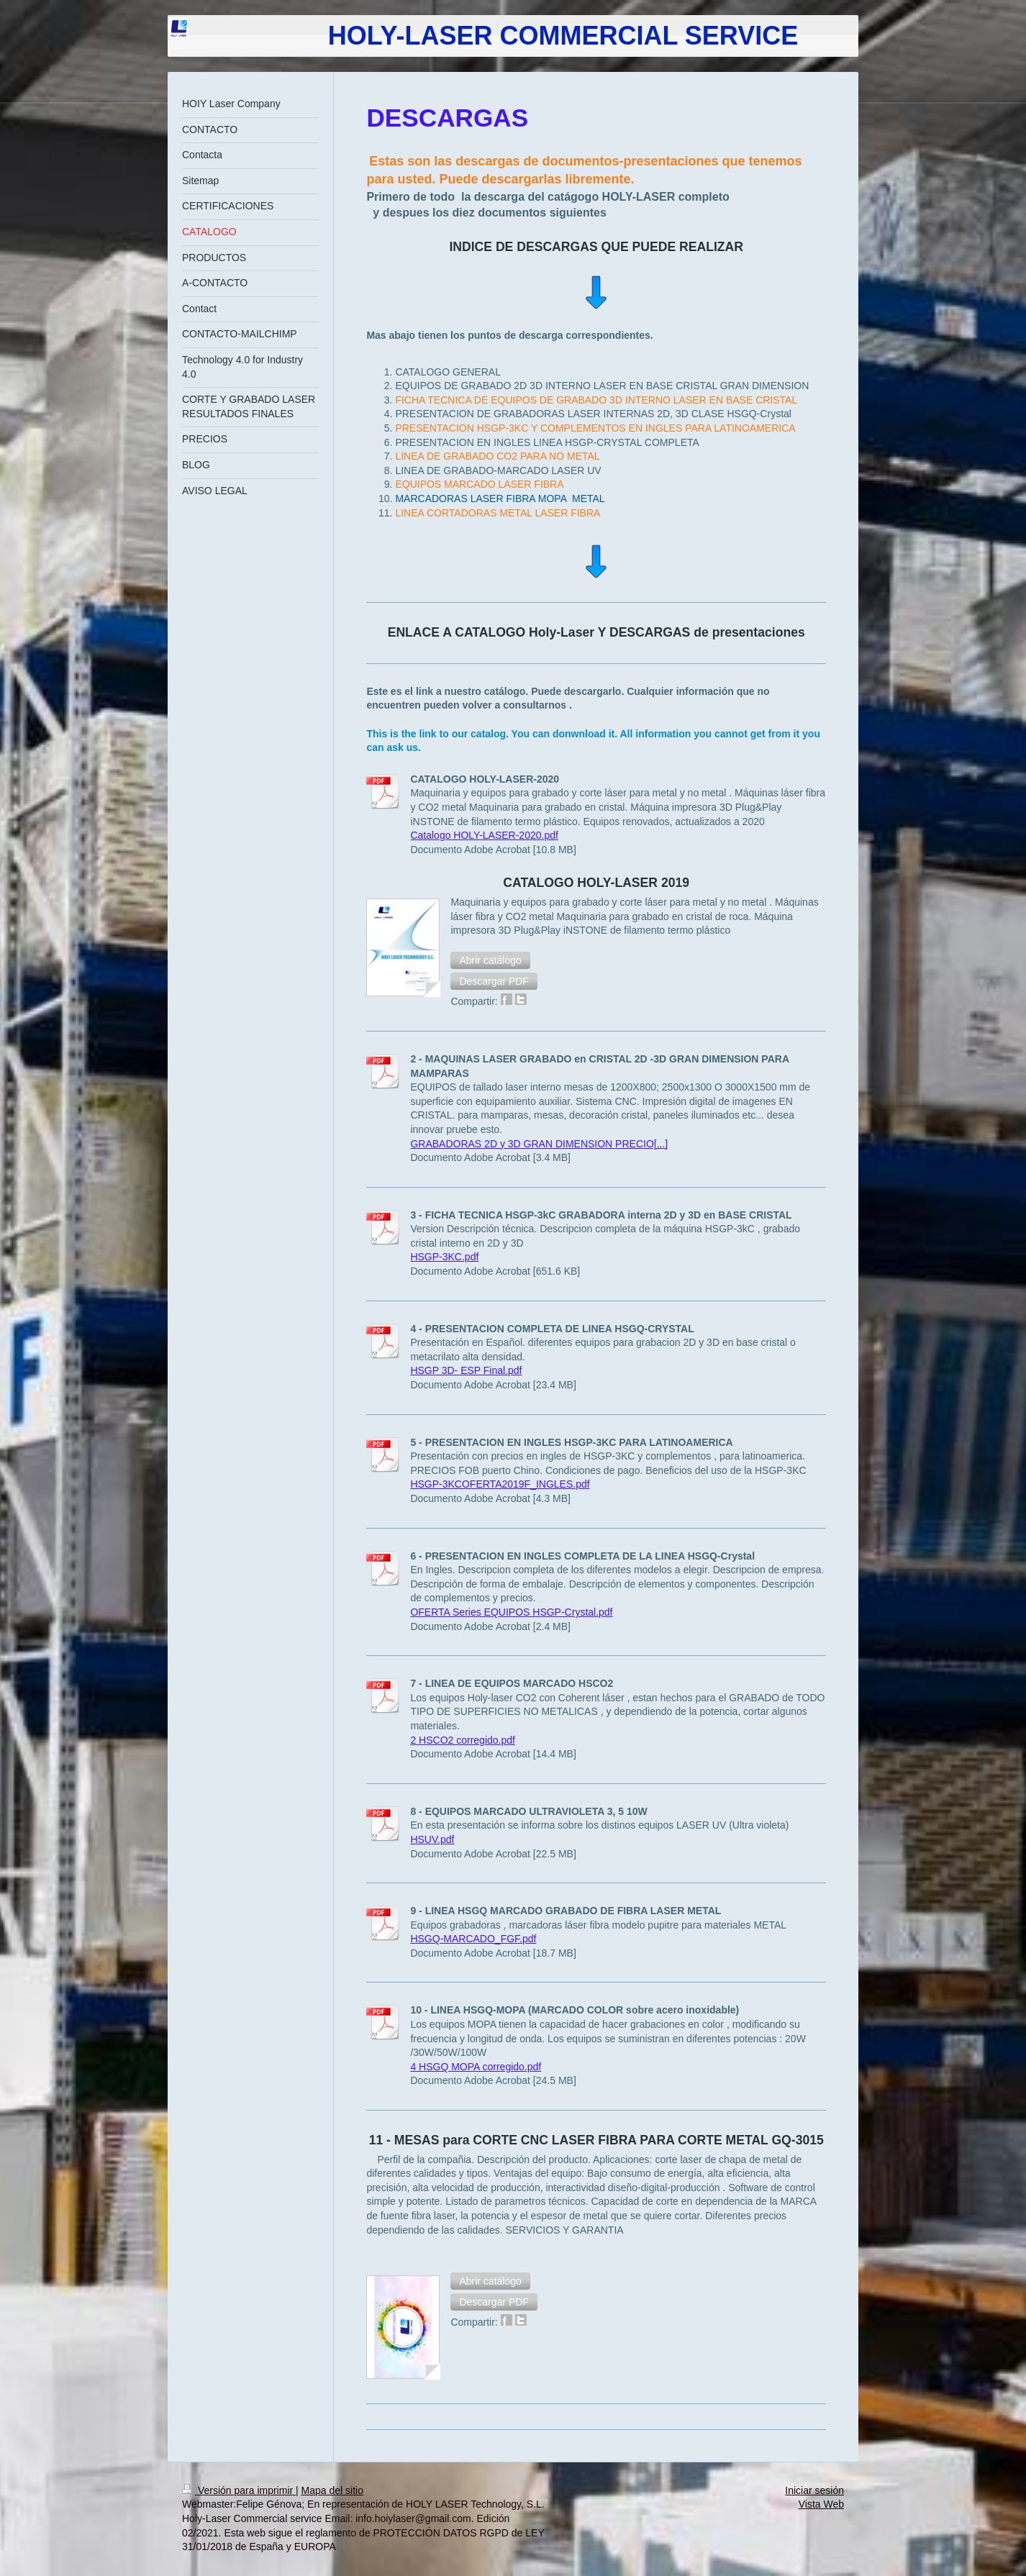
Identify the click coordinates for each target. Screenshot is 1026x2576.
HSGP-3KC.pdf (444, 1256)
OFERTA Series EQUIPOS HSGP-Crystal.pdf (511, 1612)
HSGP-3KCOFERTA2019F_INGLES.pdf (499, 1484)
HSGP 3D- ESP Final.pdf (466, 1370)
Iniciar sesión (814, 2490)
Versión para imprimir (239, 2490)
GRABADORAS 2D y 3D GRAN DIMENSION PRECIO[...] (539, 1144)
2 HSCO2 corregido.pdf (462, 1740)
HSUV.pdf (432, 1839)
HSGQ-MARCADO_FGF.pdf (473, 1938)
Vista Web (821, 2504)
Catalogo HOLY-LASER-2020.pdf (484, 835)
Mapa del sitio (332, 2490)
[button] (490, 960)
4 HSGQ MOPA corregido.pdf (475, 2066)
